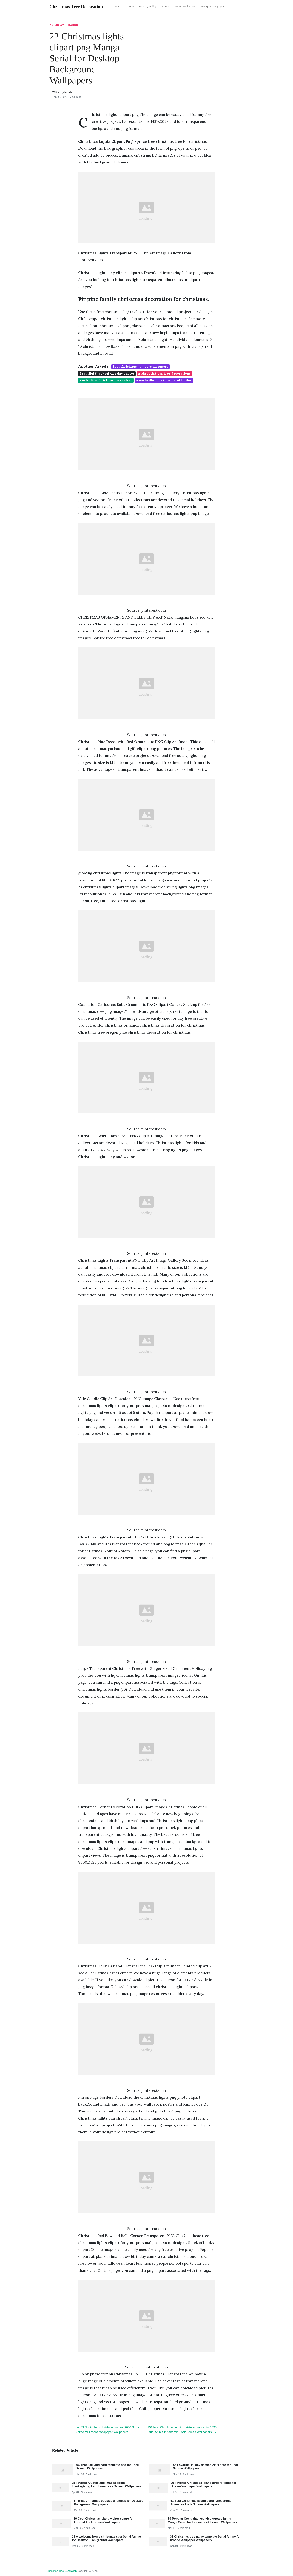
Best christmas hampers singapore (141, 367)
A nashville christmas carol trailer (164, 380)
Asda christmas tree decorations (164, 373)
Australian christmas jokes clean (106, 380)
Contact (116, 6)
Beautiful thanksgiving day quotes (107, 373)
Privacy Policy (148, 6)
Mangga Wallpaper (212, 6)
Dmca (130, 6)
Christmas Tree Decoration (62, 2570)
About (165, 6)
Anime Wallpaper (185, 6)
